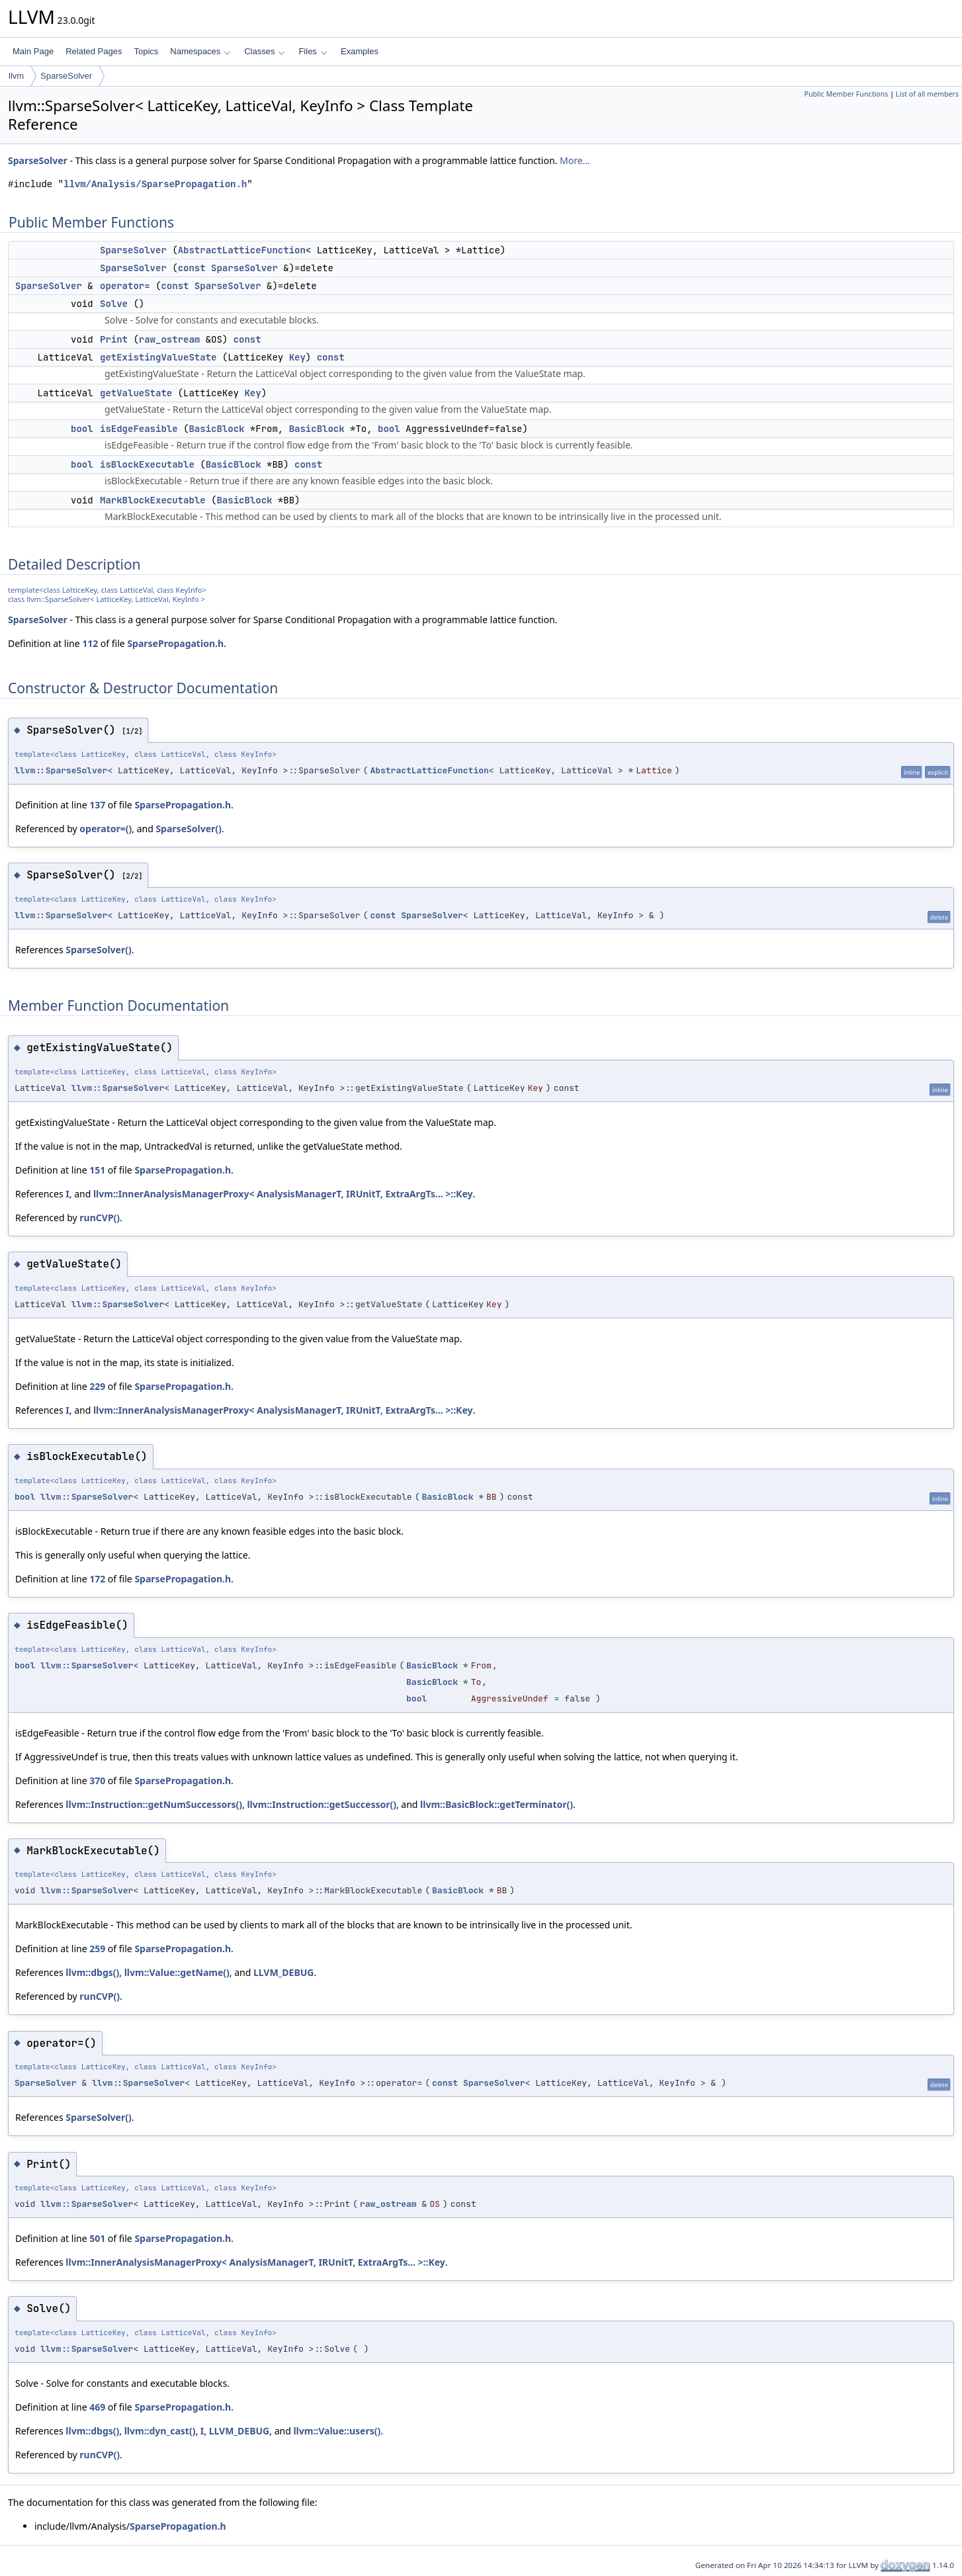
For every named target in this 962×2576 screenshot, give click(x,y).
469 (97, 2407)
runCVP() (99, 1217)
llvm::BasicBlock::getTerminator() (496, 1804)
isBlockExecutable (147, 464)
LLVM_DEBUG (283, 1972)
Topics (146, 51)
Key (297, 357)
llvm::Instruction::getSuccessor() (321, 1804)
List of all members (927, 94)
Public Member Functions (846, 94)
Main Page (33, 51)
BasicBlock (216, 429)
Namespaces (200, 51)
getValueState (136, 393)
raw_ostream (169, 339)
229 (97, 1386)
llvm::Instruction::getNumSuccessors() (154, 1804)
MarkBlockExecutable (153, 500)
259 (97, 1948)
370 (97, 1780)
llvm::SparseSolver (61, 770)
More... (575, 160)
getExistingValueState (158, 357)
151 (97, 1170)
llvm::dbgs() (92, 1972)
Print (114, 339)
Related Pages (94, 51)
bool (82, 429)
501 (97, 2238)
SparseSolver (66, 76)
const (192, 268)
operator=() (105, 828)
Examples (359, 51)
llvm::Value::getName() (177, 1972)
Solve (114, 304)
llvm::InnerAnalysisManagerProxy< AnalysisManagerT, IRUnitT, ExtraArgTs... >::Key (283, 1193)
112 (90, 643)
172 (97, 1578)
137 (97, 804)
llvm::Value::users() (336, 2431)
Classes (264, 51)
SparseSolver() (188, 828)
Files (312, 51)
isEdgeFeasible (139, 429)
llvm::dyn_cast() (160, 2431)
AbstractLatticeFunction (242, 250)
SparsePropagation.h (175, 643)
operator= (125, 286)
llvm (16, 76)
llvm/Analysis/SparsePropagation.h (155, 184)
